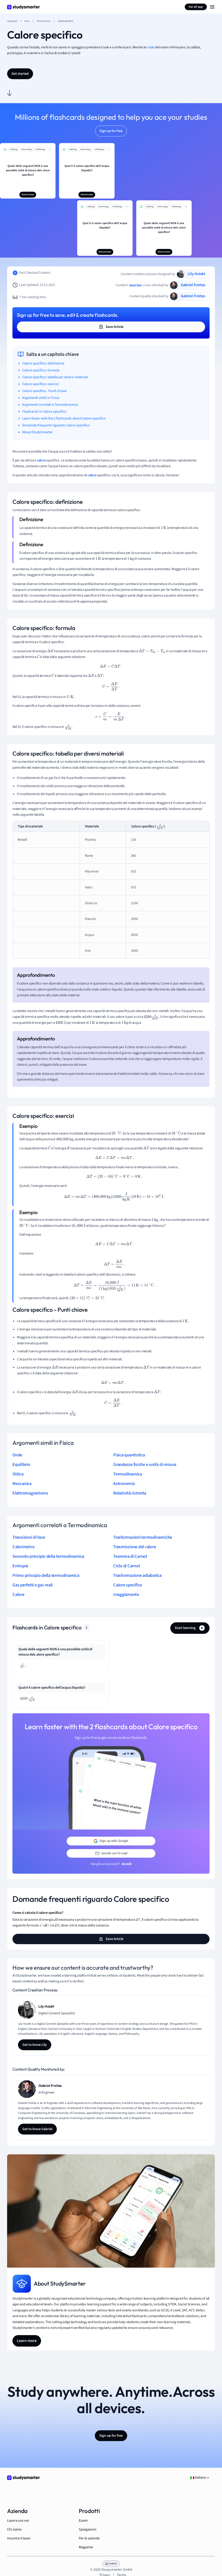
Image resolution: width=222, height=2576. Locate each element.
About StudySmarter (37, 432)
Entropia (20, 1566)
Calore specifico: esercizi (40, 384)
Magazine (86, 2547)
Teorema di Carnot (130, 1556)
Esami (83, 2520)
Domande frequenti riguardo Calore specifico (56, 425)
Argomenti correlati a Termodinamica (50, 404)
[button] (9, 93)
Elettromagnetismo (30, 1493)
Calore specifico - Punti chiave (44, 390)
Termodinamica (127, 1474)
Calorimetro (23, 1547)
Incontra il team (18, 2538)
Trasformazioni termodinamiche (142, 1537)
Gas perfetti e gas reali (32, 1585)
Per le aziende (89, 2538)
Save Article (111, 327)
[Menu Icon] (212, 7)
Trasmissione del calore (134, 1547)
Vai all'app (196, 7)
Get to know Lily (34, 2044)
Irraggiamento (126, 1594)
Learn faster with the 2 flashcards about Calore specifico (64, 418)
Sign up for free (111, 130)
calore (41, 460)
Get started (20, 73)
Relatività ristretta (129, 1493)
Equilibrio (21, 1464)
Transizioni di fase (28, 1537)
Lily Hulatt (196, 274)
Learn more (27, 2341)
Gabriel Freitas (193, 285)
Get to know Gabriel (37, 2129)
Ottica (18, 1474)
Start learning (190, 1627)
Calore (18, 1594)
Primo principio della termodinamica (45, 1575)
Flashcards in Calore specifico (44, 411)
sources (135, 285)
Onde (17, 1455)
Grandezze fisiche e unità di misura (144, 1464)
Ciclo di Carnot (126, 1566)
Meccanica (22, 1484)
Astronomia (124, 1484)
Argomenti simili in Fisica (40, 397)
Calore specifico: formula (40, 370)
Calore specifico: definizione (43, 363)
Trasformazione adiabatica (137, 1575)
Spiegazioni (87, 2529)
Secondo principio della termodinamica (48, 1556)
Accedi (126, 1863)
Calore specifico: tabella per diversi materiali (55, 377)
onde (151, 47)
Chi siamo (14, 2529)
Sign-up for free (111, 2435)
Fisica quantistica (129, 1455)
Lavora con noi (18, 2520)
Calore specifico (127, 1585)
